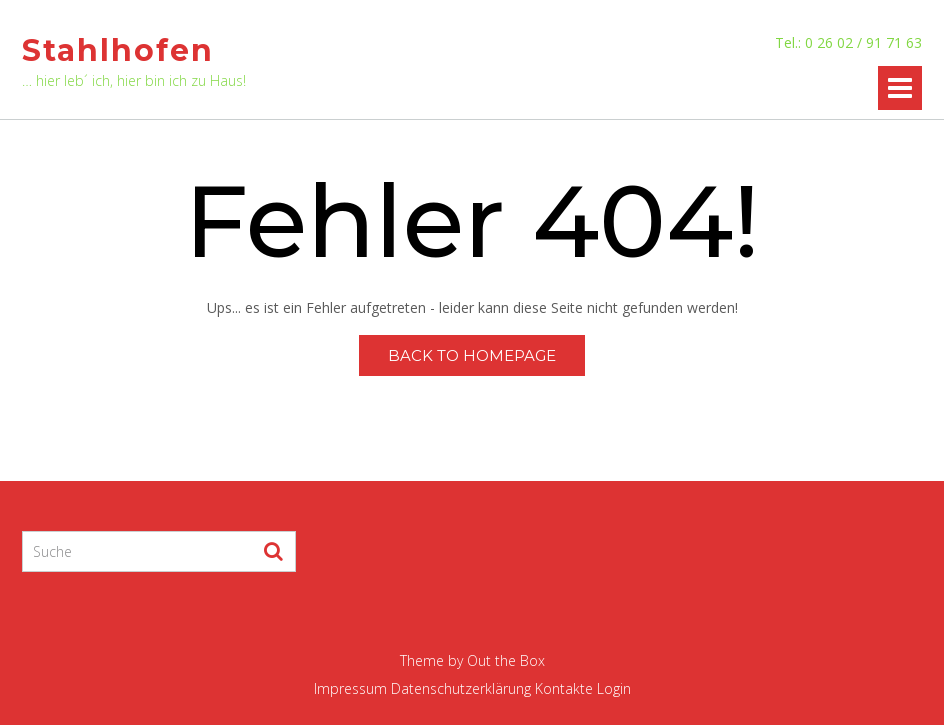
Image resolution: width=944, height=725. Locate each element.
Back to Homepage (472, 355)
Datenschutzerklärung (461, 688)
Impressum (350, 688)
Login (614, 688)
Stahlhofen (118, 50)
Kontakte (564, 688)
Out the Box (506, 660)
